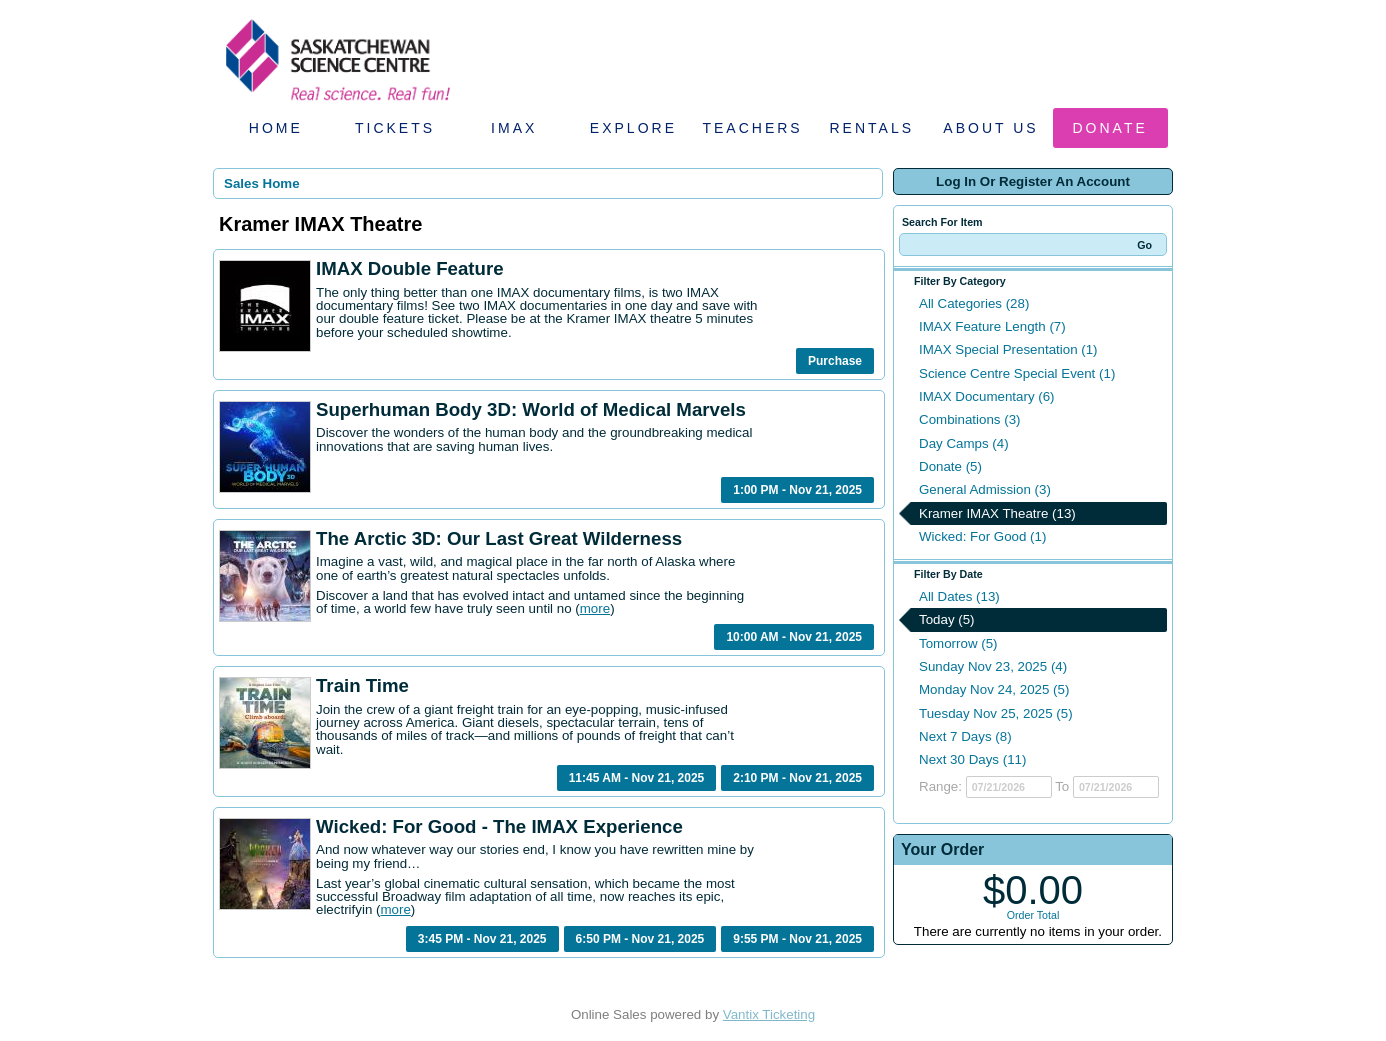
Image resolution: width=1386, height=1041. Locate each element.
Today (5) (947, 619)
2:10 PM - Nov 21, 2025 (797, 778)
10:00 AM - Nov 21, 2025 (794, 637)
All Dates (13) (959, 596)
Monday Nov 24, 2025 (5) (994, 689)
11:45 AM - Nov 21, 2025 (637, 778)
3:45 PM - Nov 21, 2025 (482, 939)
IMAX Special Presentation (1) (1008, 349)
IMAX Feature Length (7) (992, 326)
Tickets (395, 128)
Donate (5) (950, 466)
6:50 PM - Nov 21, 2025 (640, 939)
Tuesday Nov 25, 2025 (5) (996, 713)
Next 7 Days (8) (965, 736)
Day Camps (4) (964, 443)
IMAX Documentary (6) (987, 396)
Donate (1110, 128)
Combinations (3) (969, 419)
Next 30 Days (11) (972, 759)
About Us (990, 128)
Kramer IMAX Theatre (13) (997, 513)
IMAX (514, 128)
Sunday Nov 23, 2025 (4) (993, 666)
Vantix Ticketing (769, 1014)
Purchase (835, 361)
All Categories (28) (974, 303)
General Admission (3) (985, 489)
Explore (633, 128)
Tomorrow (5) (958, 643)
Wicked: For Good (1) (982, 536)
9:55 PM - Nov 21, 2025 (797, 939)
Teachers (752, 128)
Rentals (872, 128)
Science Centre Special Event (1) (1017, 373)
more (595, 608)
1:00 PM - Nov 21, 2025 (797, 490)
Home (276, 128)
